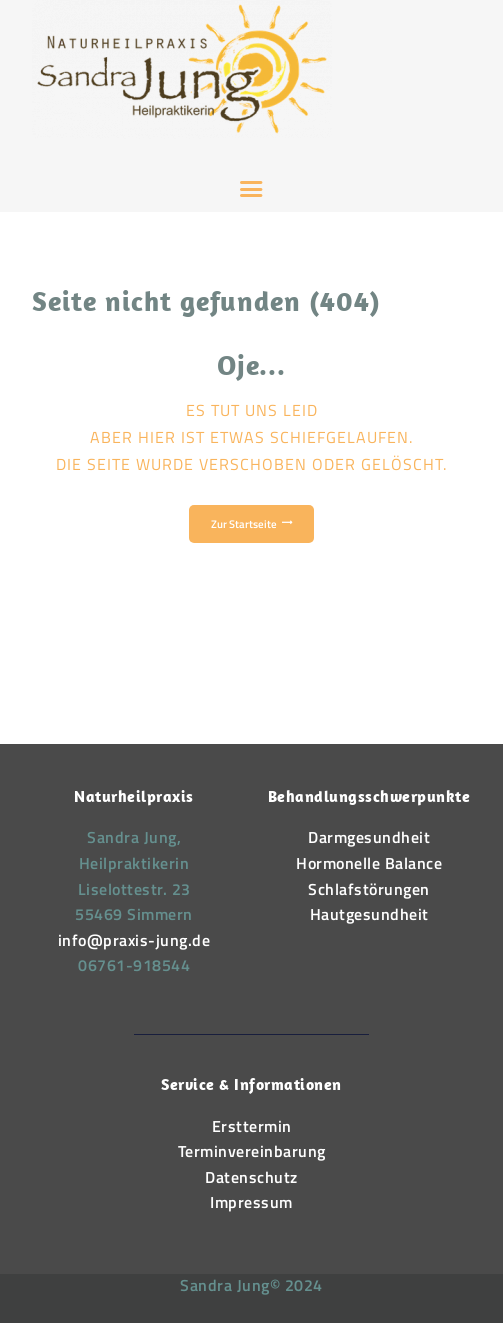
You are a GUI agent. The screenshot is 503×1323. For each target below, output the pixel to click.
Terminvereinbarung (252, 1151)
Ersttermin (252, 1126)
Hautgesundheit (369, 914)
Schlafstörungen (369, 889)
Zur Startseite (244, 524)
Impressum (251, 1202)
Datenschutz (251, 1177)
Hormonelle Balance (369, 863)
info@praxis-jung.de (134, 940)
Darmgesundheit (369, 837)
